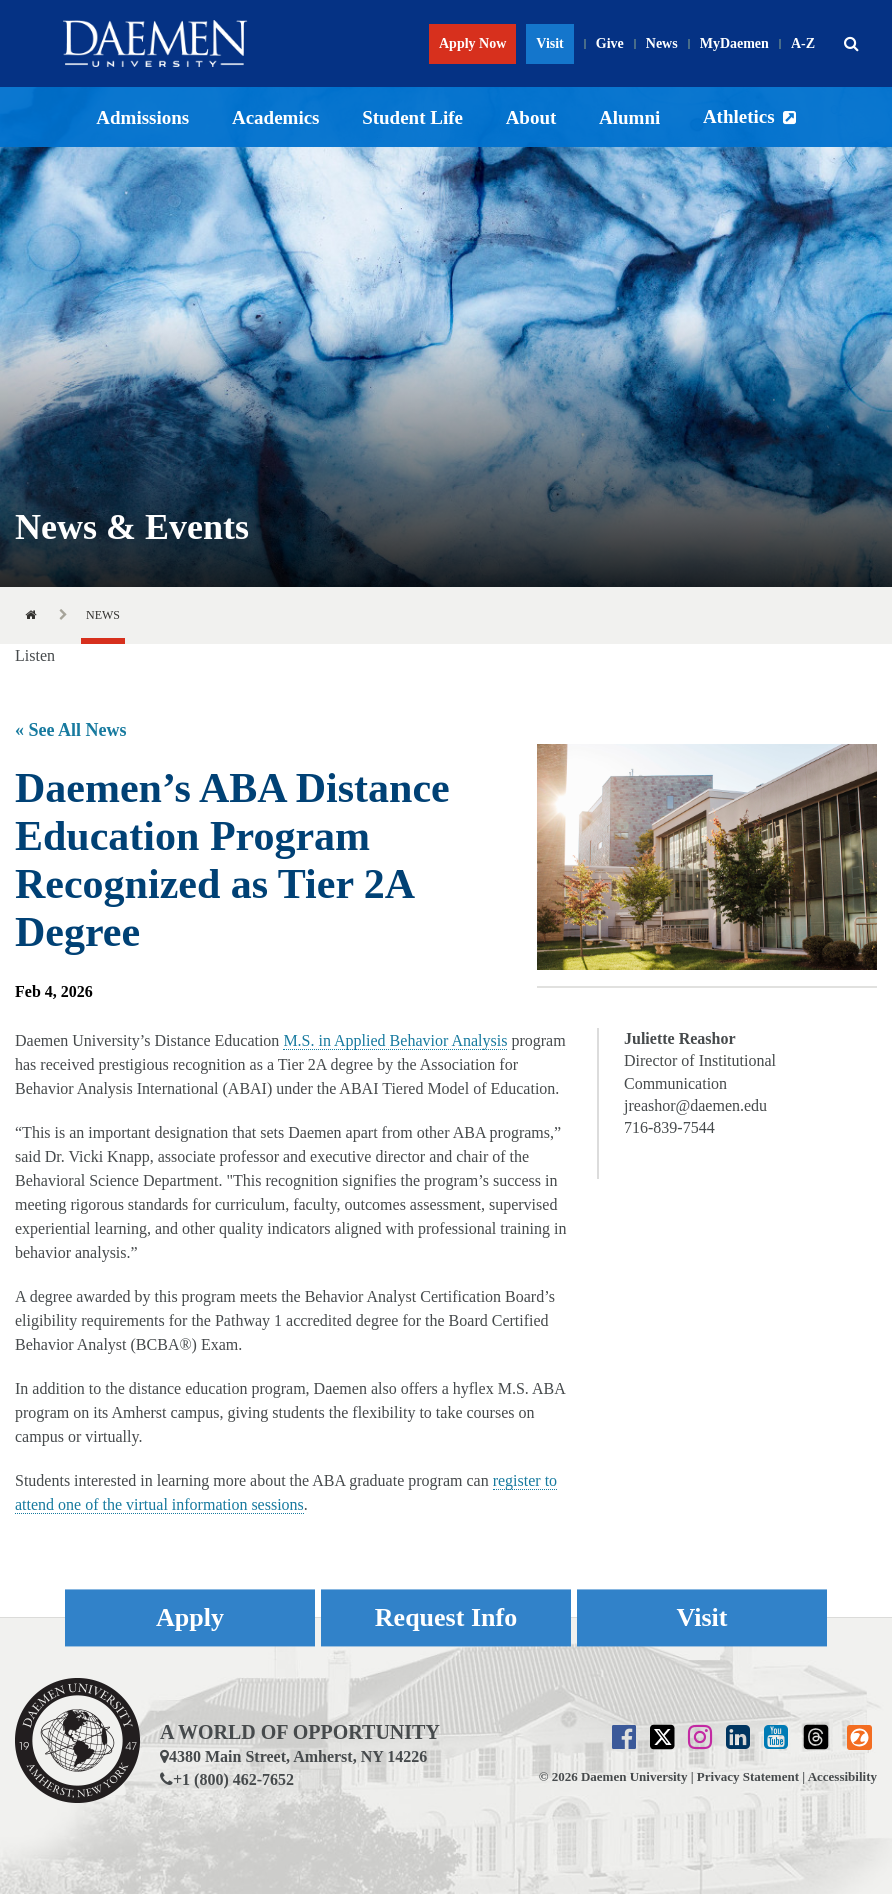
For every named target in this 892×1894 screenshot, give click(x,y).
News (662, 43)
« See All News (71, 730)
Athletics (739, 116)
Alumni (629, 117)
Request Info (446, 1617)
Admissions (142, 117)
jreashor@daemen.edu (695, 1105)
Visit (549, 43)
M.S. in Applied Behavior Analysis (395, 1040)
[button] (851, 44)
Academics (276, 117)
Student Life (412, 117)
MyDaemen (734, 43)
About (531, 117)
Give (610, 43)
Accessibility (842, 1776)
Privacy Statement (748, 1776)
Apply (190, 1617)
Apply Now (472, 43)
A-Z (803, 43)
